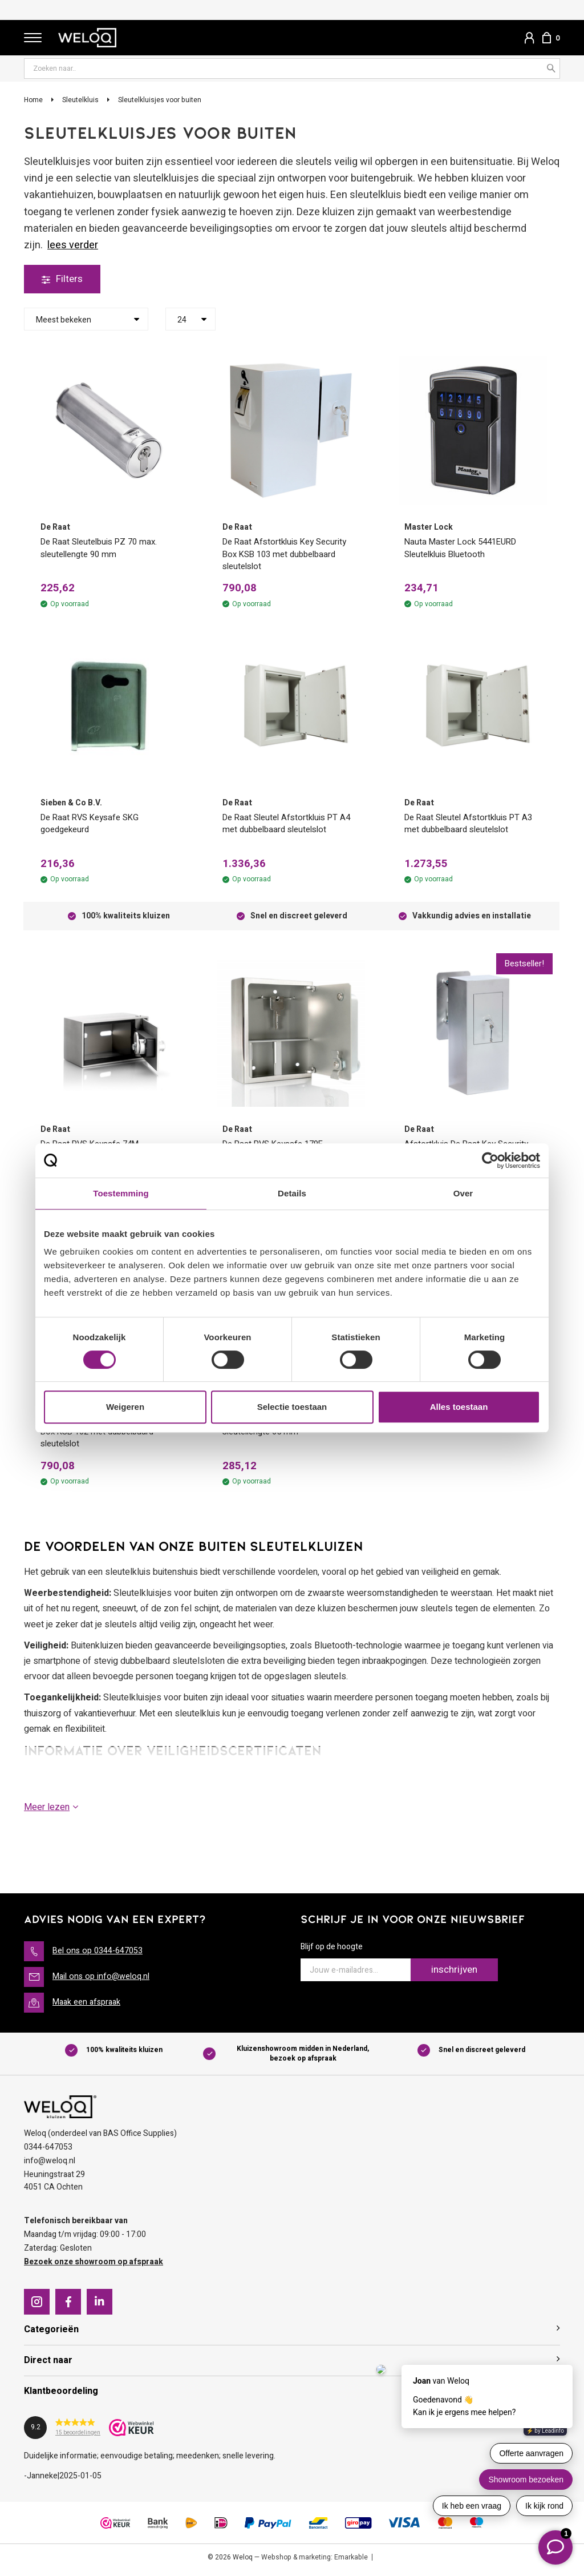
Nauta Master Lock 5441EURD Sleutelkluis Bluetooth (464, 549)
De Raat (55, 528)
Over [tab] (463, 1193)
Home (33, 100)
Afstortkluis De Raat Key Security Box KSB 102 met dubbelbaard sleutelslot (106, 1437)
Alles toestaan (459, 1407)
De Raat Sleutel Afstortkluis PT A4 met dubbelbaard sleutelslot (290, 826)
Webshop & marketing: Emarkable (314, 2562)
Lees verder (72, 245)
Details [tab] (292, 1193)
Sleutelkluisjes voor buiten (159, 100)
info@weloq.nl (49, 2166)
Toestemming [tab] (121, 1193)
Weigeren (125, 1407)
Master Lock (428, 528)
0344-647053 (48, 2152)
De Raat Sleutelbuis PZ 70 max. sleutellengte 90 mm (103, 549)
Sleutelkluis (80, 100)
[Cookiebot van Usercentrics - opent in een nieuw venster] (490, 1160)
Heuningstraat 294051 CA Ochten (54, 2186)
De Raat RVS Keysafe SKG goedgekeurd (93, 826)
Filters (63, 279)
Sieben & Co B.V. (71, 805)
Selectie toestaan (292, 1407)
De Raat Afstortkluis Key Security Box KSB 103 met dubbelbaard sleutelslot (288, 556)
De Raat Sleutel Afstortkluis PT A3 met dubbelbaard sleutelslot (472, 826)
